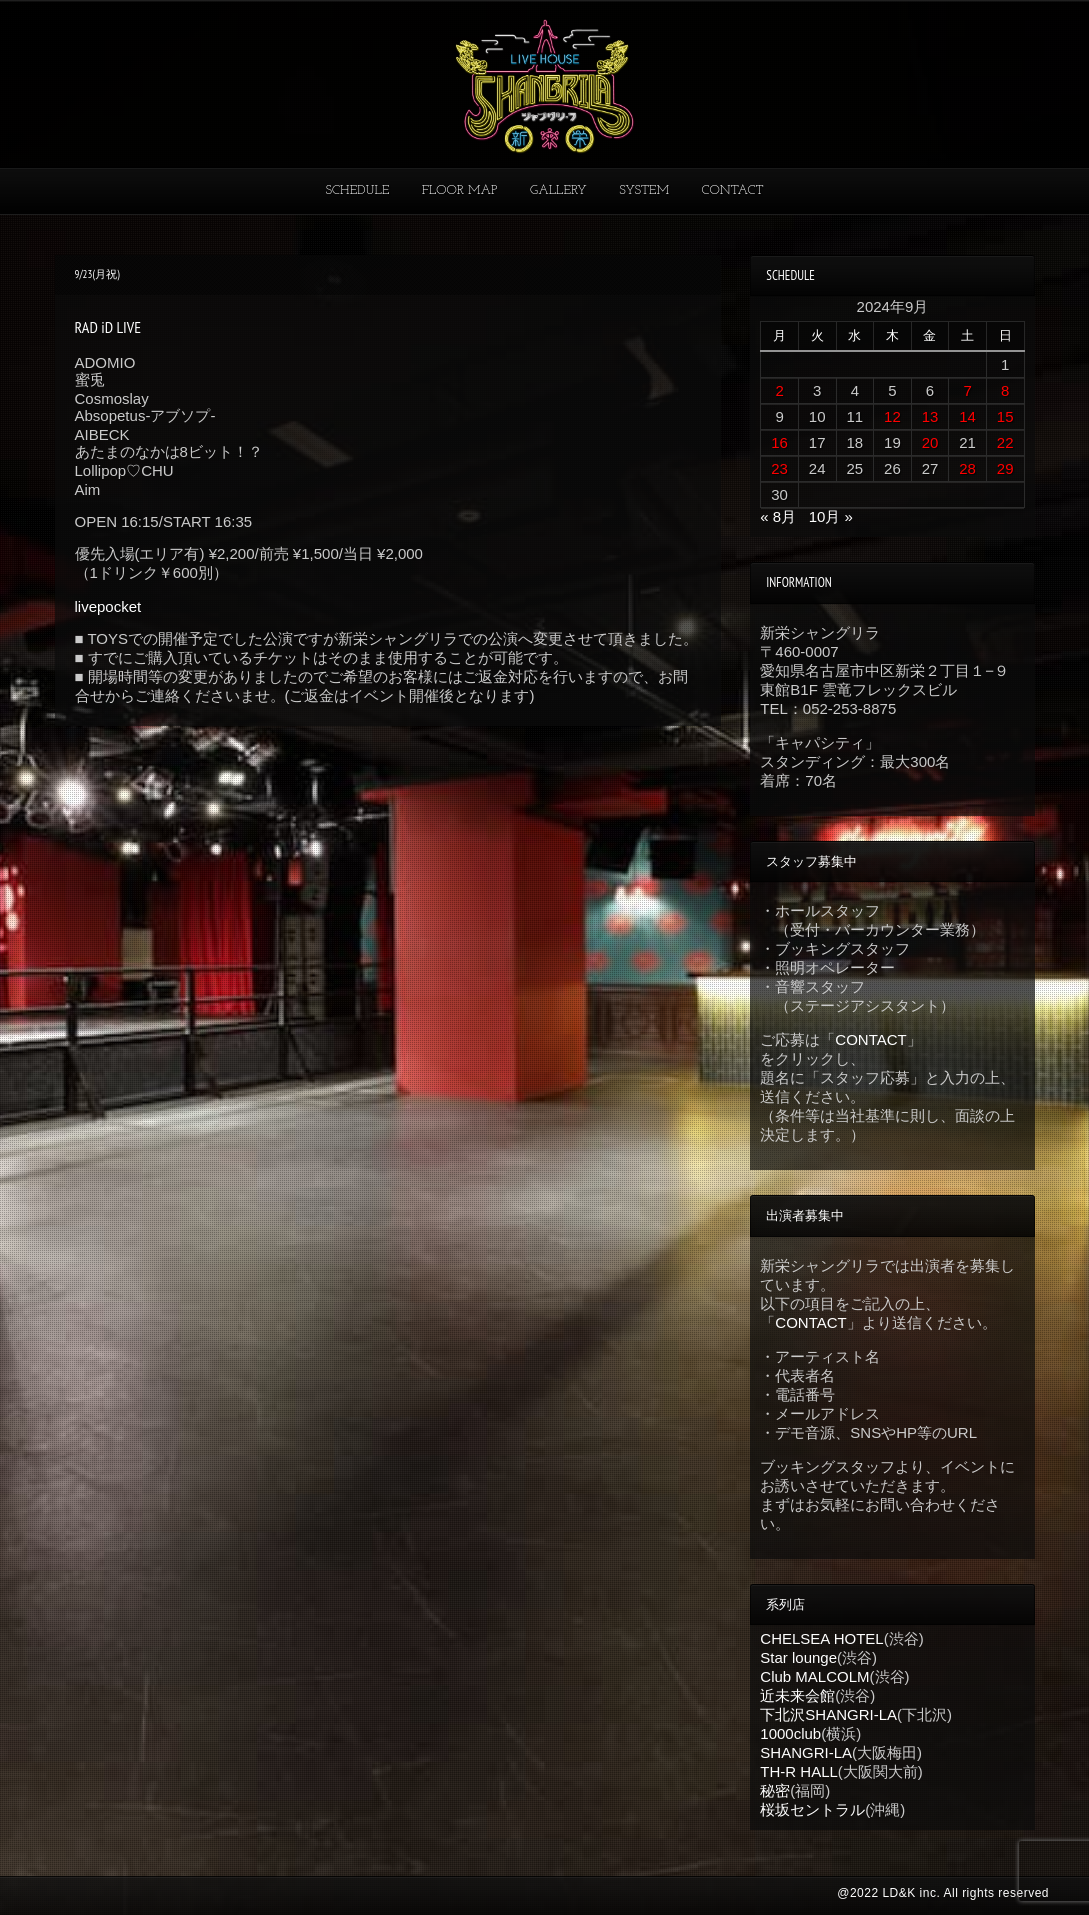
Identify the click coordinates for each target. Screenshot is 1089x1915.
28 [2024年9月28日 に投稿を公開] (967, 468)
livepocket (108, 606)
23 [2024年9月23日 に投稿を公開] (779, 468)
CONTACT (733, 190)
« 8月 (778, 516)
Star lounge (798, 1657)
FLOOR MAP (460, 190)
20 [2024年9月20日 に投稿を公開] (930, 442)
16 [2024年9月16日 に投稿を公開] (779, 442)
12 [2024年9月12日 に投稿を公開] (892, 416)
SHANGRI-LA (806, 1752)
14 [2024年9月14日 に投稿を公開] (967, 416)
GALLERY (558, 190)
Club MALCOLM (814, 1676)
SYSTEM (644, 190)
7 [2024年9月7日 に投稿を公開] (967, 390)
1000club (790, 1733)
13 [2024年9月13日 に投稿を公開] (930, 416)
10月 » (831, 516)
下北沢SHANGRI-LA (828, 1714)
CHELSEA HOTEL (821, 1638)
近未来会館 (797, 1695)
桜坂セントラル (812, 1809)
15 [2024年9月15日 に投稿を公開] (1005, 416)
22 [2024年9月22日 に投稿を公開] (1005, 442)
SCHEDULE (357, 190)
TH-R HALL (799, 1771)
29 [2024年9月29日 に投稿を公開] (1005, 468)
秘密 (775, 1790)
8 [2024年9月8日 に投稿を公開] (1005, 390)
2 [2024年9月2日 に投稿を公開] (779, 390)
